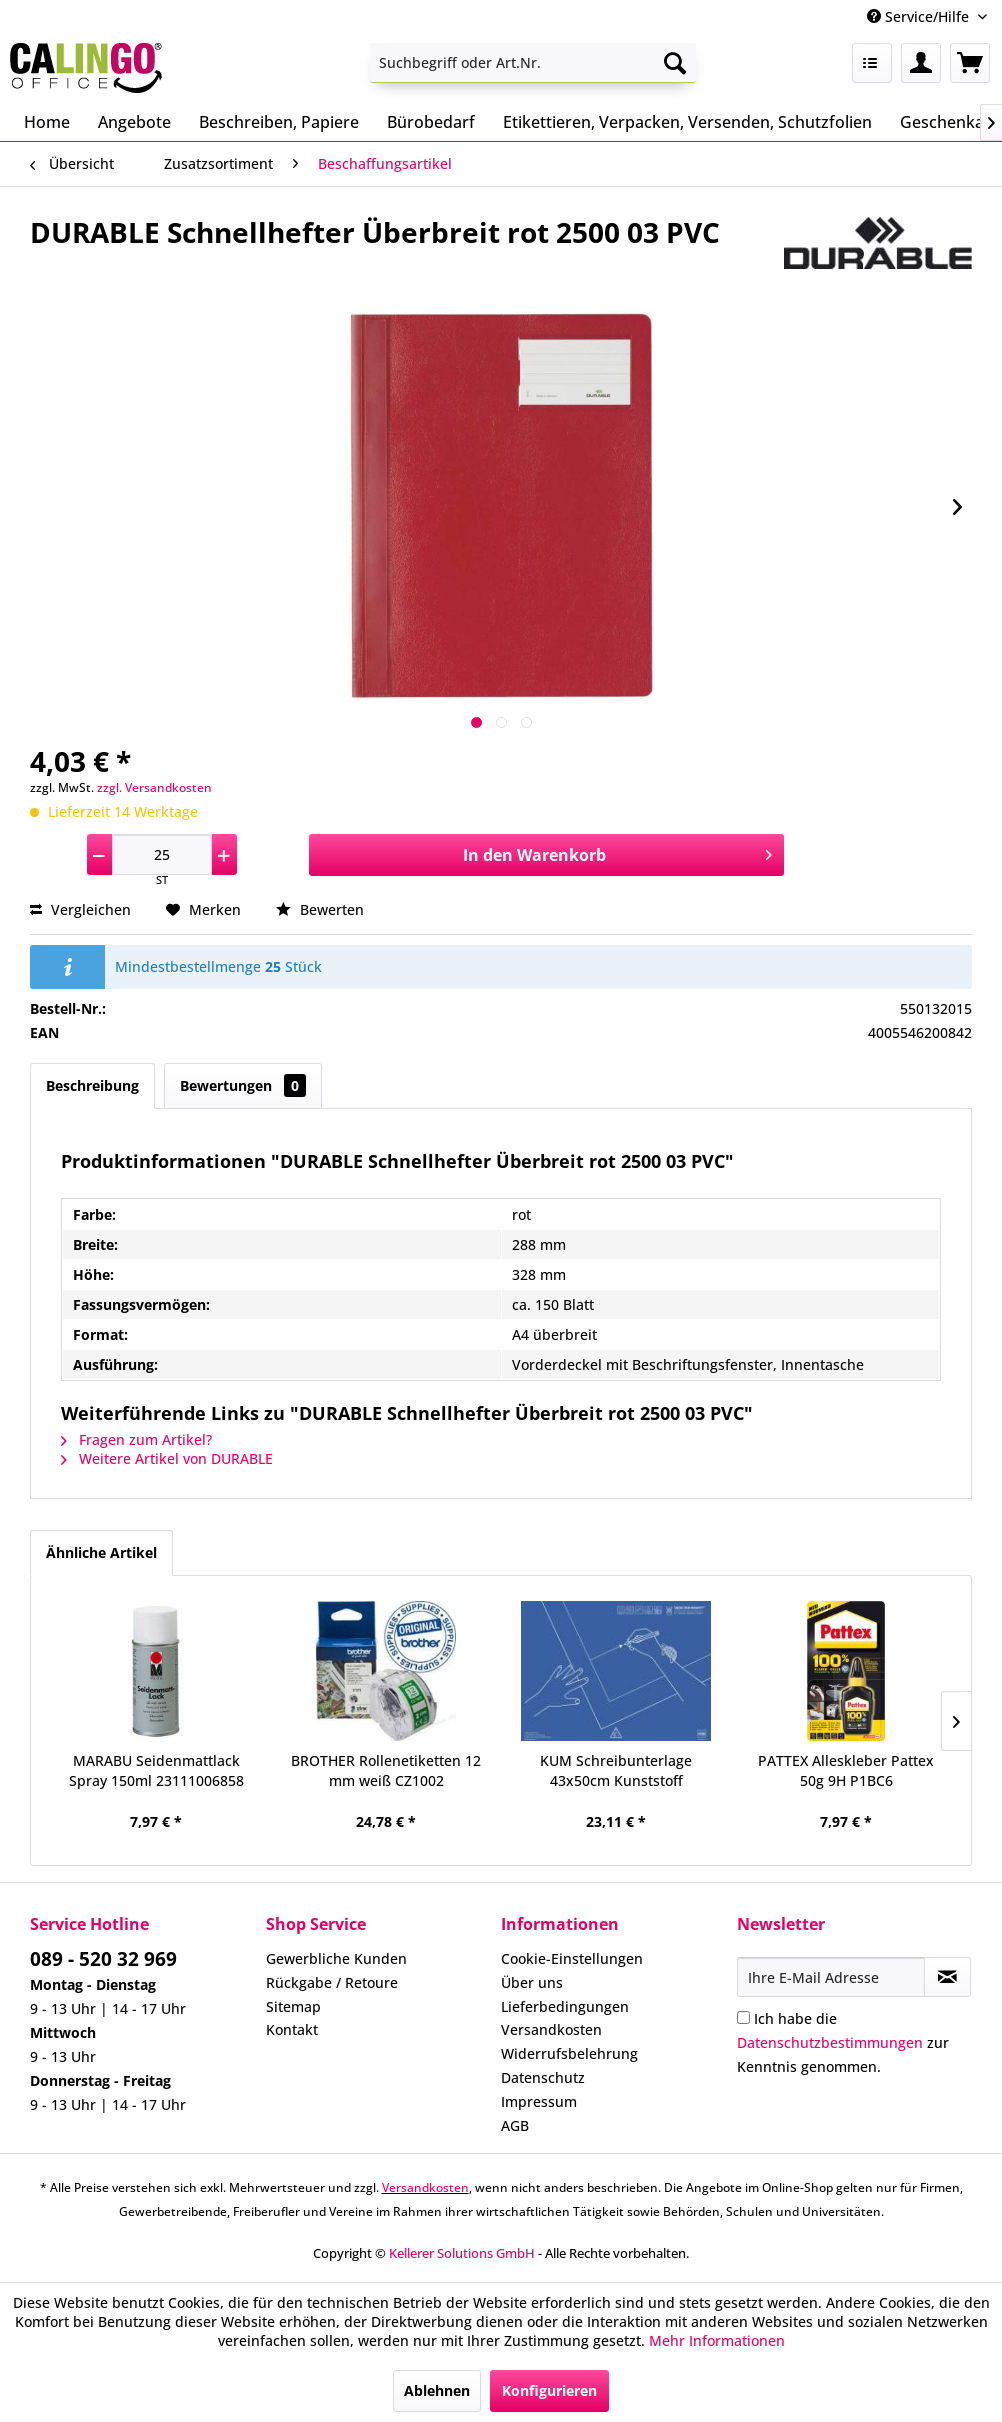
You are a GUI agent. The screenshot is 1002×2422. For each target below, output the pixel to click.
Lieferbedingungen (565, 2006)
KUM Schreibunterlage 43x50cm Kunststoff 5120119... (616, 1771)
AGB (515, 2125)
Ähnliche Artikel (101, 1552)
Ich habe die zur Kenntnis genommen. (843, 2042)
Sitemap (293, 2006)
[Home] (47, 122)
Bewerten (320, 909)
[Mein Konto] (921, 63)
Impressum (539, 2101)
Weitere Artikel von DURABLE (167, 1458)
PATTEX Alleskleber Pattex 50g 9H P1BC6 (846, 1770)
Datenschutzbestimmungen (830, 2042)
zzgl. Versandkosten (154, 787)
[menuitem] (533, 63)
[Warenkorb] (970, 63)
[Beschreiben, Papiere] (279, 122)
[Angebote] (134, 122)
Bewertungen (243, 1085)
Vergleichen (80, 909)
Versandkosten (551, 2029)
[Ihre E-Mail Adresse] (831, 1977)
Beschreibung (92, 1085)
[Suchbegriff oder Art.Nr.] (533, 63)
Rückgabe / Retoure (332, 1982)
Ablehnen (437, 2390)
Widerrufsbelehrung (569, 2053)
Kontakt (292, 2029)
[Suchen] (675, 63)
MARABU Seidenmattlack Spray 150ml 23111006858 (156, 1770)
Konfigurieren (549, 2390)
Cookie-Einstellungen (572, 1958)
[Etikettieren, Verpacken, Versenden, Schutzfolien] (687, 122)
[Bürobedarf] (431, 122)
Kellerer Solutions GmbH (462, 2253)
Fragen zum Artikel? (136, 1439)
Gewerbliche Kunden (336, 1958)
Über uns (532, 1982)
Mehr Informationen (717, 2340)
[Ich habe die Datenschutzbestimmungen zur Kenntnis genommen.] (743, 2017)
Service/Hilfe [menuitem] (920, 16)
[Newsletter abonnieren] (947, 1977)
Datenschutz (543, 2077)
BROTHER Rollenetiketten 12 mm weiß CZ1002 (386, 1770)
